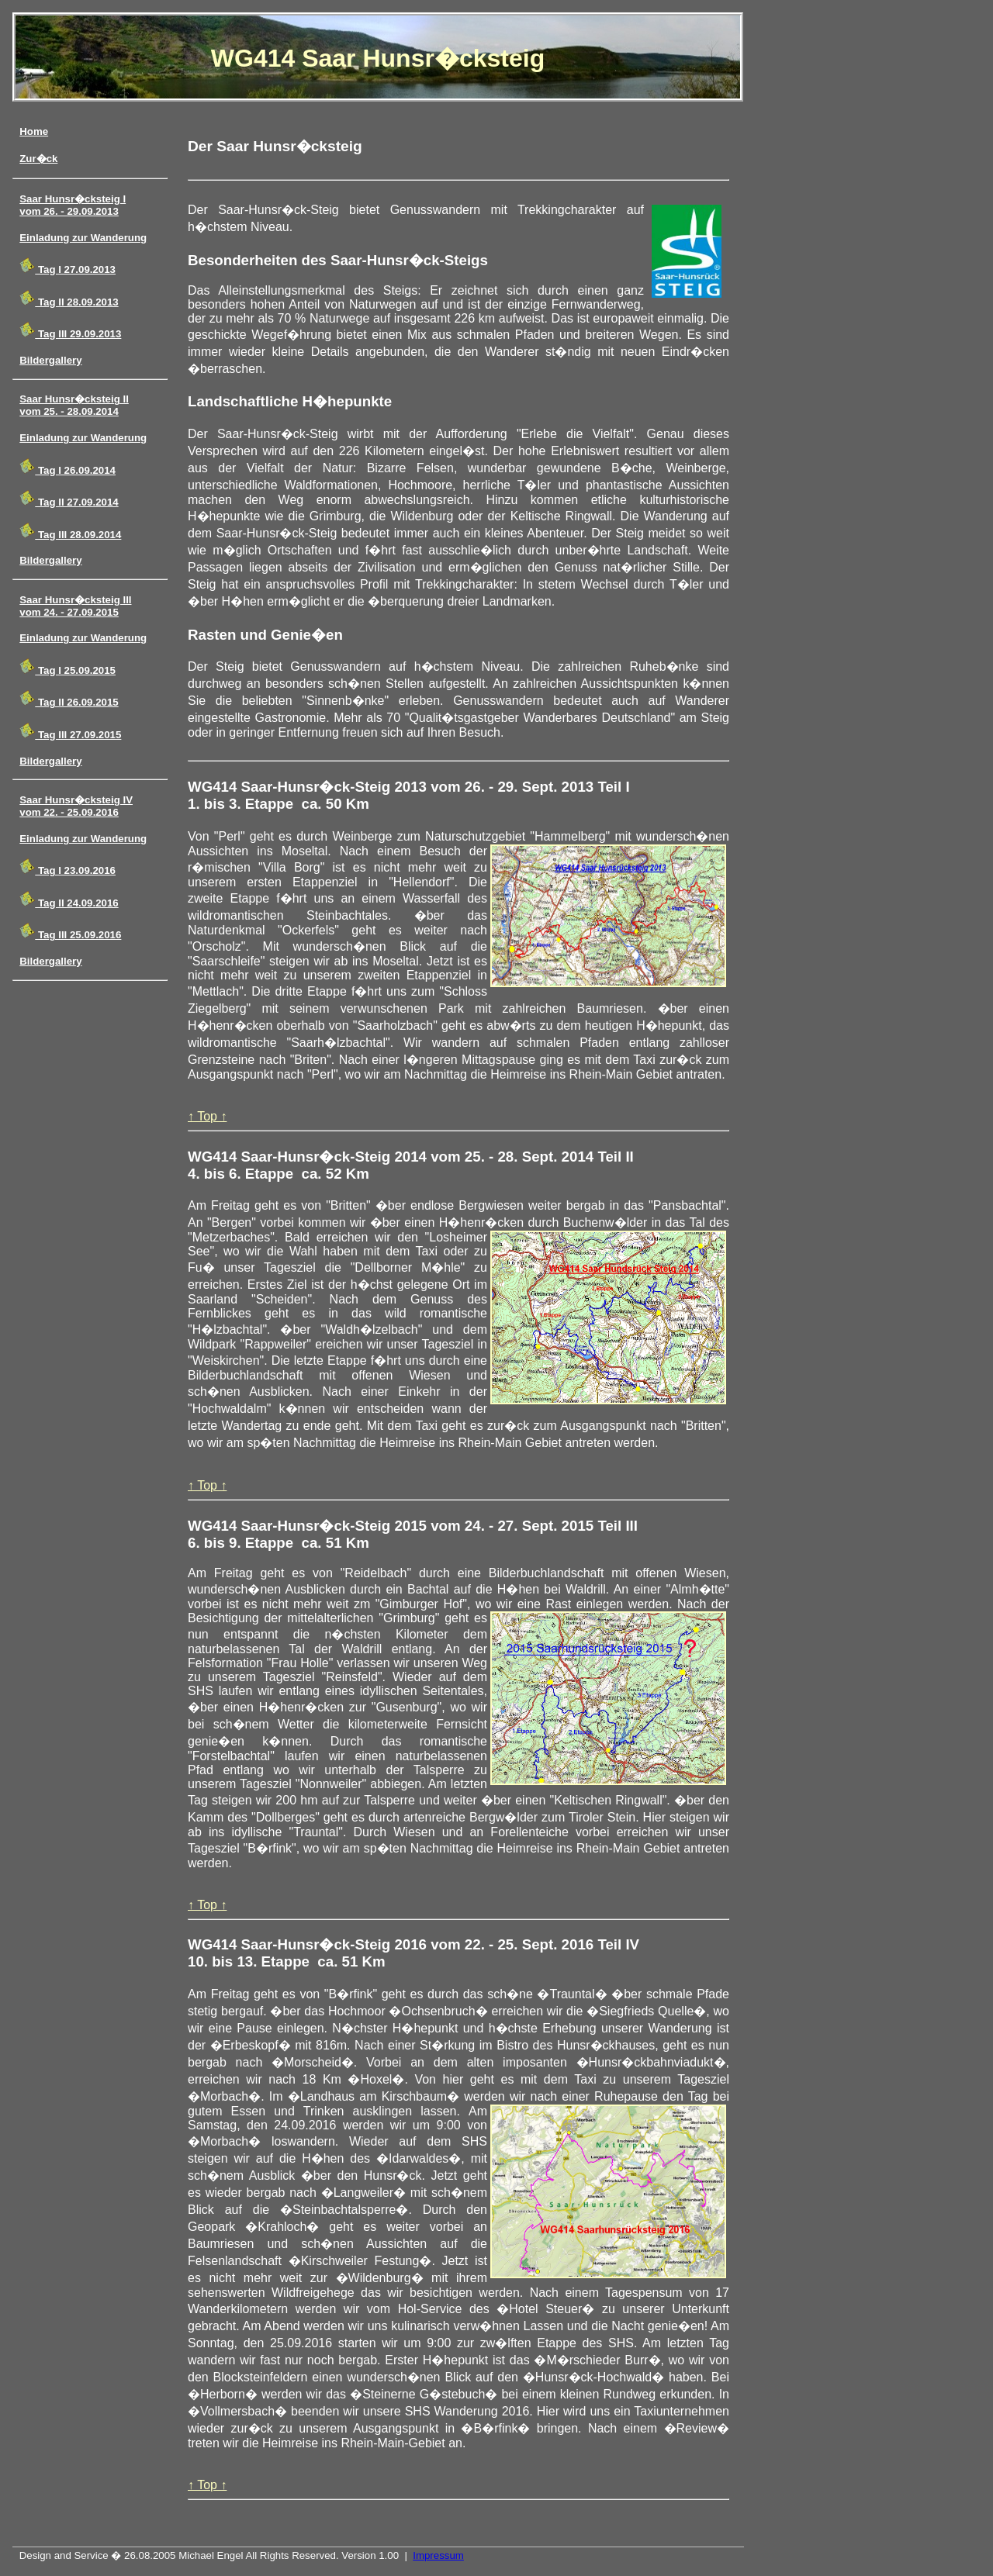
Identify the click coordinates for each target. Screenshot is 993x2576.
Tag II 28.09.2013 (68, 299)
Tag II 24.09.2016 (68, 900)
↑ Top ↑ (207, 1116)
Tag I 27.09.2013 (67, 266)
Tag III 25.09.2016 (70, 932)
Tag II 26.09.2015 (68, 699)
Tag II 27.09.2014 (68, 499)
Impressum (438, 2555)
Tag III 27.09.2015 (70, 732)
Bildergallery (50, 360)
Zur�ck (38, 158)
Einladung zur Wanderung (83, 237)
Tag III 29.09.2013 (70, 331)
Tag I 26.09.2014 (67, 467)
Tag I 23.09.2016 (67, 867)
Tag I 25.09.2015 (67, 667)
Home (33, 131)
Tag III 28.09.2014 (70, 531)
